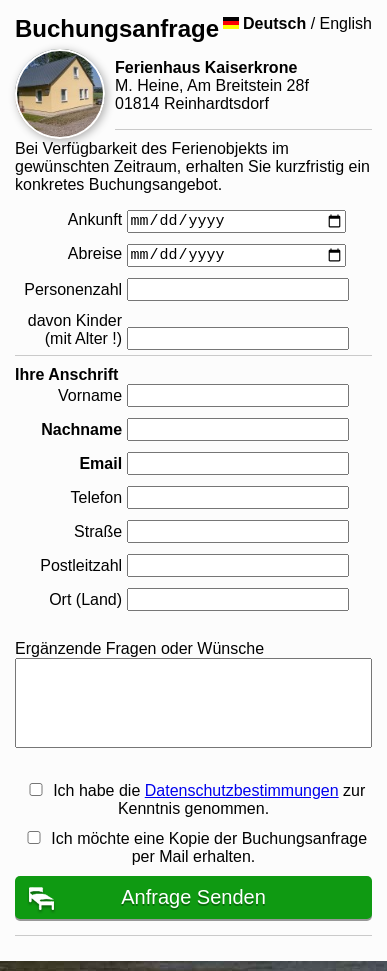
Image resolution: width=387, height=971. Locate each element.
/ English (297, 23)
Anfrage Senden (193, 897)
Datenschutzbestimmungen (242, 790)
